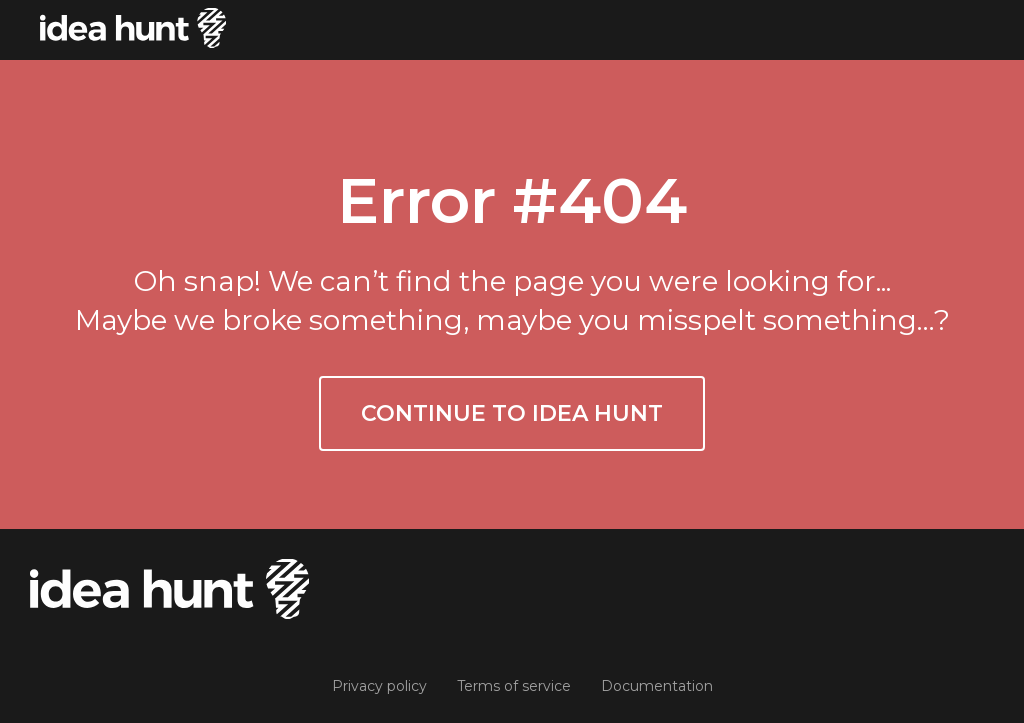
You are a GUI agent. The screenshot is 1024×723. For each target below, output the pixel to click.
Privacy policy (379, 686)
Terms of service (514, 686)
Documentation (657, 686)
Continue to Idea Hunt (512, 413)
